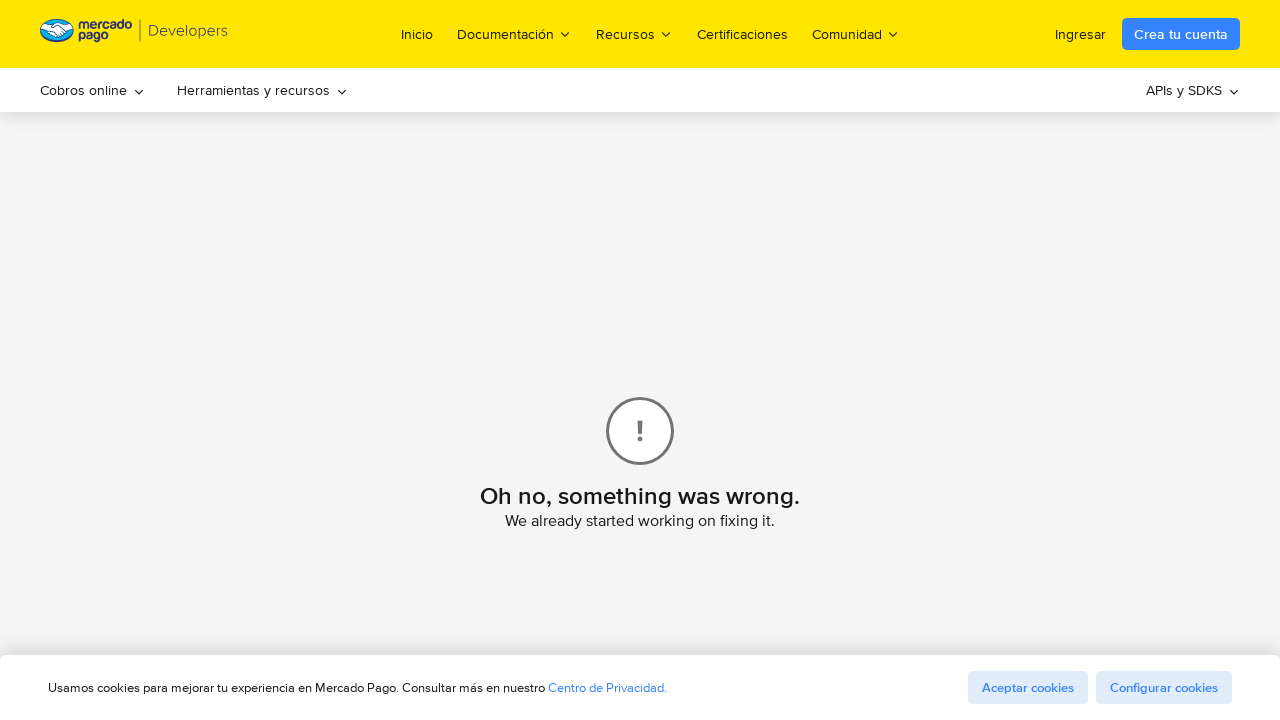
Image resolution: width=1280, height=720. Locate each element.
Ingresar (1080, 34)
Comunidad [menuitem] (856, 33)
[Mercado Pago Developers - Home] (134, 34)
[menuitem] (92, 90)
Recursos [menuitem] (634, 33)
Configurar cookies (1164, 687)
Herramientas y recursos (262, 90)
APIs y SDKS (1193, 90)
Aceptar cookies (1028, 687)
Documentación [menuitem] (514, 33)
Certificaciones (742, 34)
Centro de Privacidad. (607, 687)
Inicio (417, 34)
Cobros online (92, 90)
